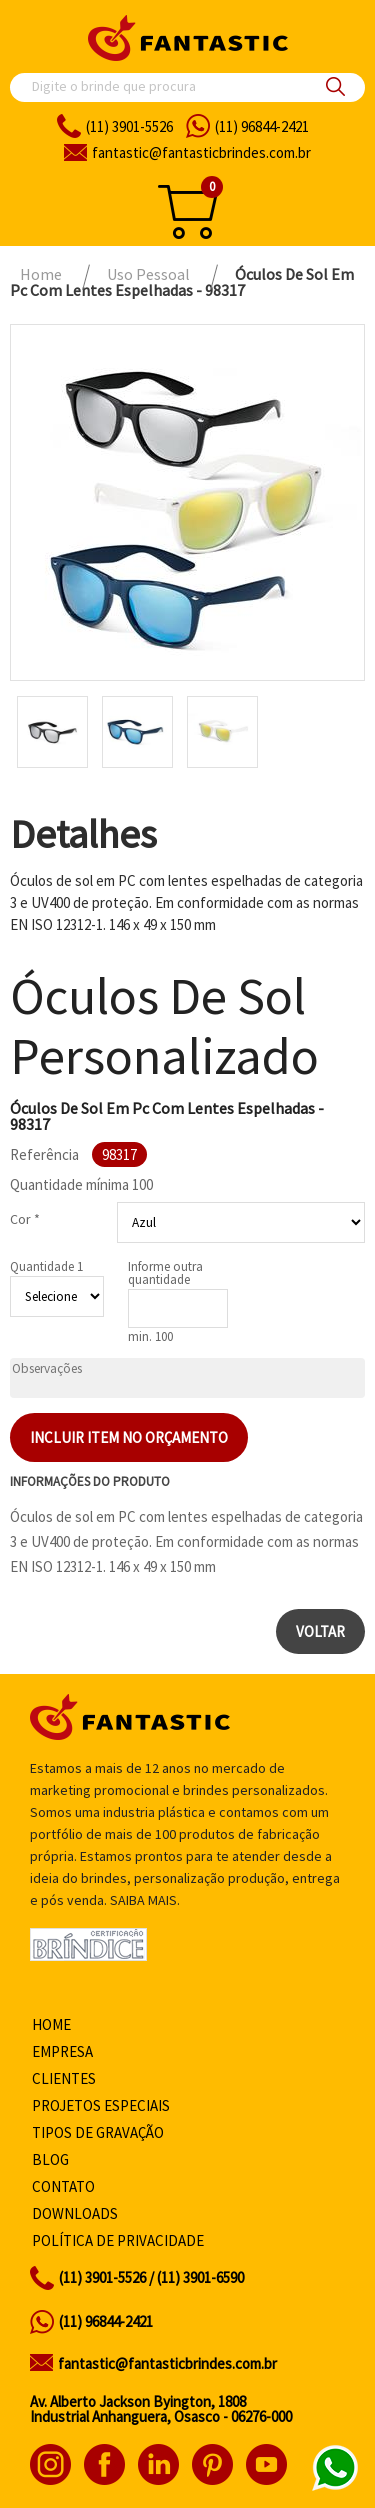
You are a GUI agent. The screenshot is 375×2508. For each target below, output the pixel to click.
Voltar (320, 1631)
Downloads (75, 2213)
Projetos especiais (101, 2105)
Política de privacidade (118, 2240)
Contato (63, 2186)
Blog (50, 2159)
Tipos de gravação (98, 2132)
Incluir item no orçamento (129, 1437)
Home (51, 2024)
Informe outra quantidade (165, 1273)
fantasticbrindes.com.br (201, 152)
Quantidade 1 (46, 1266)
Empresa (62, 2051)
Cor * (25, 1219)
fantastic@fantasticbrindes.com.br (167, 2363)
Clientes (64, 2078)
